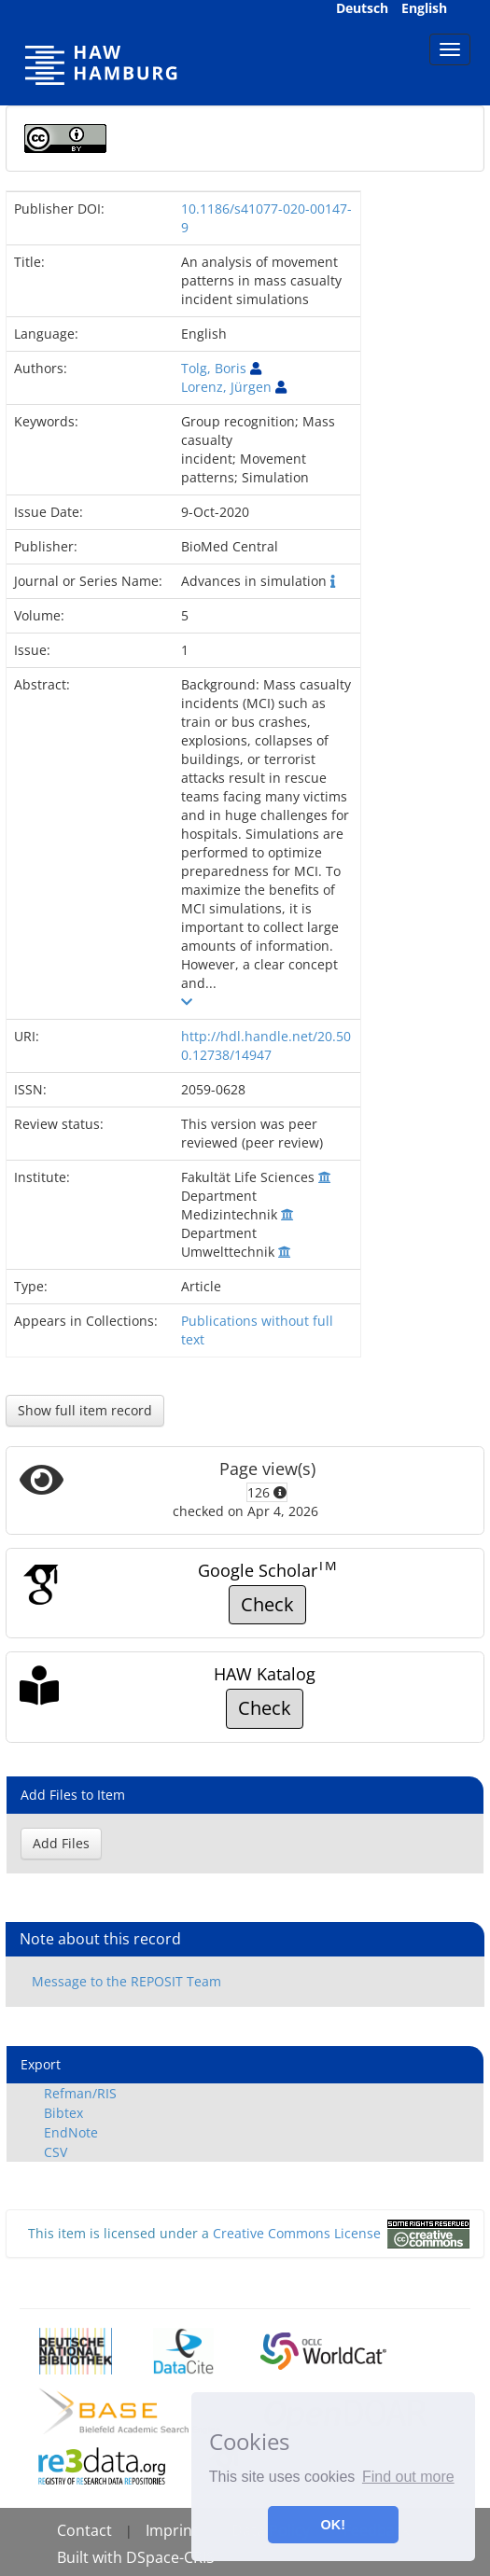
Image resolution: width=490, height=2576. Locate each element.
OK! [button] (333, 2524)
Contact (84, 2530)
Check (267, 1604)
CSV (55, 2152)
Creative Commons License (297, 2233)
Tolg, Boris (213, 368)
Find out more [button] (408, 2477)
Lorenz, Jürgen (226, 387)
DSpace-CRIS (170, 2557)
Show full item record (85, 1410)
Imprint (172, 2530)
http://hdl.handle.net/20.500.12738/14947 (266, 1045)
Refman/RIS (80, 2093)
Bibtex (63, 2113)
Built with (91, 2557)
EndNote (71, 2132)
